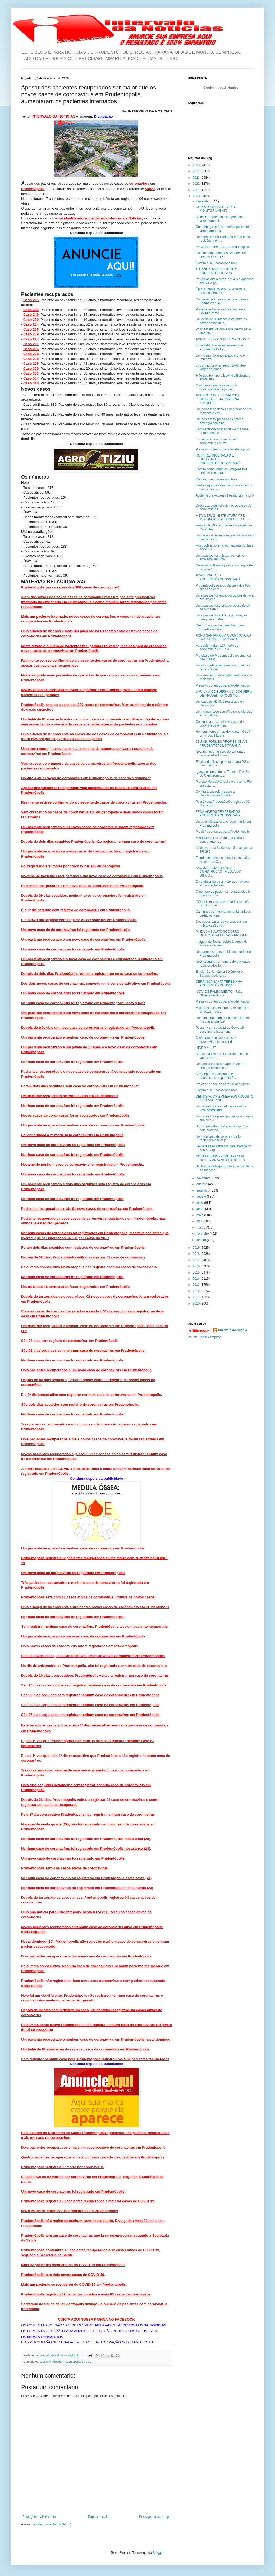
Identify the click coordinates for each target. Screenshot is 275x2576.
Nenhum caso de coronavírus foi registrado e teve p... (218, 1138)
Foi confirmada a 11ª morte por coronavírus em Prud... (217, 647)
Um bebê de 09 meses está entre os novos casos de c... (221, 321)
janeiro (201, 1240)
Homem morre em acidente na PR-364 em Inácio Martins (223, 733)
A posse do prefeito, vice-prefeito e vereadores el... (220, 219)
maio (200, 1215)
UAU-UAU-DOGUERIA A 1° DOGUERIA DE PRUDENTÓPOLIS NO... (224, 693)
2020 (197, 196)
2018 (197, 1254)
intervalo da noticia (51, 2355)
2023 (197, 177)
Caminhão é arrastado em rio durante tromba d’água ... (222, 301)
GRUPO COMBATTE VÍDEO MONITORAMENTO (216, 209)
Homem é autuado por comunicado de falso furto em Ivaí (223, 1019)
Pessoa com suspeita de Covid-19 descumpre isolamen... (220, 1029)
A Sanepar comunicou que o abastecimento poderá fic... (217, 1076)
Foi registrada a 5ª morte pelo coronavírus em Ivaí (216, 441)
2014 (197, 1278)
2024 (197, 171)
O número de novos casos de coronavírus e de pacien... (216, 387)
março (201, 1227)
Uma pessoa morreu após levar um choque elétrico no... (220, 1066)
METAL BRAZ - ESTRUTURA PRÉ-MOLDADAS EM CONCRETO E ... (222, 517)
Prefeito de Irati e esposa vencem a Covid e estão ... (221, 311)
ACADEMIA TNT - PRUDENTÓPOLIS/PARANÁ (218, 577)
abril (199, 1221)
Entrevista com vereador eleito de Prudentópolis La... (219, 347)
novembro (204, 1178)
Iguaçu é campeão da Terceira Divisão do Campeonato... (223, 773)
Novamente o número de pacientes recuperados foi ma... (220, 753)
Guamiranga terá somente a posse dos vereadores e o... (223, 228)
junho (200, 1209)
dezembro (204, 201)
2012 (197, 1291)
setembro (203, 1190)
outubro (202, 1184)
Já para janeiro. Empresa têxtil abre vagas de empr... (221, 367)
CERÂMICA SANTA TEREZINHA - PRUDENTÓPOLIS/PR (220, 983)
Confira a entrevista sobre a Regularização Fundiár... (215, 793)
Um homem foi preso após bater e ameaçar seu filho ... (220, 421)
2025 (197, 165)
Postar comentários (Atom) (52, 2524)
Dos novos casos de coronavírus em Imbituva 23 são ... (221, 923)
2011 (197, 1297)
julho (200, 1202)
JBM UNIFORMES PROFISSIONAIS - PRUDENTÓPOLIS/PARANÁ (222, 743)
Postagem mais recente (39, 2517)
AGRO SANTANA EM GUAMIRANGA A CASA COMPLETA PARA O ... (223, 637)
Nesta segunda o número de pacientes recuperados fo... (223, 963)
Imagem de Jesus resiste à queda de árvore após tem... (222, 943)
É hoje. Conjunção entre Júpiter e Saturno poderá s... (219, 973)
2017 (197, 1260)
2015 (197, 1272)
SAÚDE (86, 2361)
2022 (197, 184)
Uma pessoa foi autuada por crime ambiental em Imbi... (220, 557)
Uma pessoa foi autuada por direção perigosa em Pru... (221, 617)
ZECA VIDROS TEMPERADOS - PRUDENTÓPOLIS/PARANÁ (219, 813)
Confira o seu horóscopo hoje (216, 263)
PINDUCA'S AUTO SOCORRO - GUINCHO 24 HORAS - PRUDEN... (223, 933)
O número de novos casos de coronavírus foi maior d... (216, 1039)
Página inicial (97, 2517)
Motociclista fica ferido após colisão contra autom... (220, 839)
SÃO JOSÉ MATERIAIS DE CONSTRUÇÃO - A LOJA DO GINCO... (218, 871)
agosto (201, 1196)
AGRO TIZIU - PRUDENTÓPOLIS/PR (222, 339)
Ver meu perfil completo (204, 1337)
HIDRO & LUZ (206, 1048)
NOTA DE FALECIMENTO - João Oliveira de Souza (219, 993)
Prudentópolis (71, 2361)
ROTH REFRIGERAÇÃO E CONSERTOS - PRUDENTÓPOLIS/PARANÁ (218, 459)
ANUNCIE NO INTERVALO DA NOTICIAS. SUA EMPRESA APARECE (217, 399)
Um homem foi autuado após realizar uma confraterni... (222, 1108)
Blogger (158, 2553)
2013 (197, 1285)
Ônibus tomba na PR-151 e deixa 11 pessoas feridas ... (221, 291)
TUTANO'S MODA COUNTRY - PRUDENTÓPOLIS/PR (218, 271)
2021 (197, 190)
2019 (197, 1247)
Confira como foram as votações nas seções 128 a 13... (221, 471)
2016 (197, 1266)
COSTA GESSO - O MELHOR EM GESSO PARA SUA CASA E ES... (222, 1158)
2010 (197, 1303)
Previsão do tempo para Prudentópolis (223, 247)
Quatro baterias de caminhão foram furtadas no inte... (221, 627)
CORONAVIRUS (50, 2361)
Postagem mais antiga (155, 2517)
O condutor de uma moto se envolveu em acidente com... (222, 883)
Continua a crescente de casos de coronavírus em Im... (220, 723)
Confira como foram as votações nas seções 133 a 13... (221, 255)
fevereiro (203, 1233)
